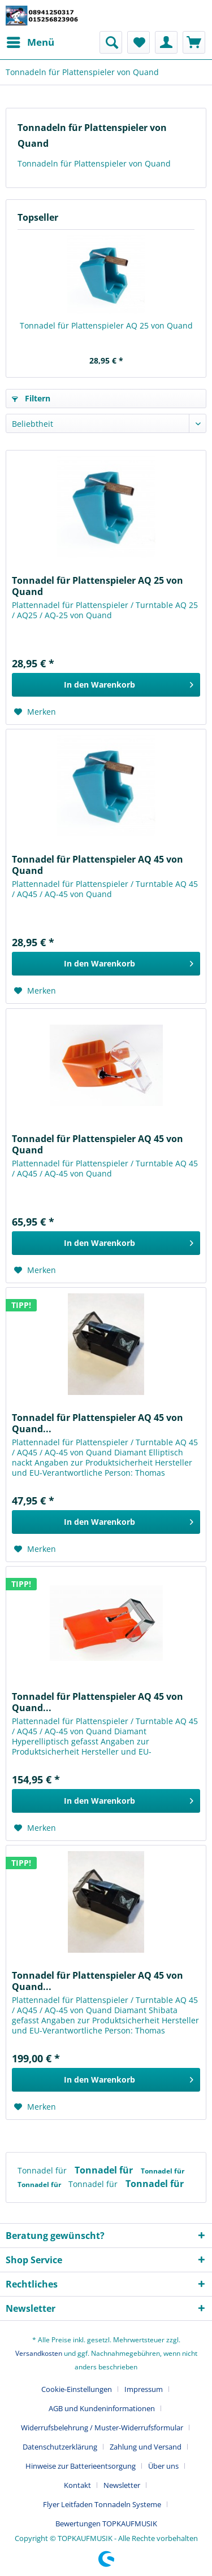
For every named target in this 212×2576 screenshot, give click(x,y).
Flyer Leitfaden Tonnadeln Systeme (102, 2504)
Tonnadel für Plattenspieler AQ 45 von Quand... (97, 1423)
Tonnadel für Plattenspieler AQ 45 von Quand (97, 865)
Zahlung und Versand (145, 2447)
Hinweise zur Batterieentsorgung (80, 2466)
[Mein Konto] (166, 42)
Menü (30, 41)
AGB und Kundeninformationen (102, 2408)
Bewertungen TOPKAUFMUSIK (106, 2523)
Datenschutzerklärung (60, 2447)
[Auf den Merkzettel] (35, 712)
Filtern (31, 398)
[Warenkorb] (194, 42)
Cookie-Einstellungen (76, 2389)
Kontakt (77, 2485)
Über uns (163, 2466)
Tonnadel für (43, 2170)
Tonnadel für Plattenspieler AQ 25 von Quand (106, 325)
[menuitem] (30, 42)
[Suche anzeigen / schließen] (110, 42)
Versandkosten (38, 2353)
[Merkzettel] (138, 42)
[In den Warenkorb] (106, 685)
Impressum (143, 2389)
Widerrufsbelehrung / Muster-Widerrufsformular (102, 2427)
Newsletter (121, 2485)
